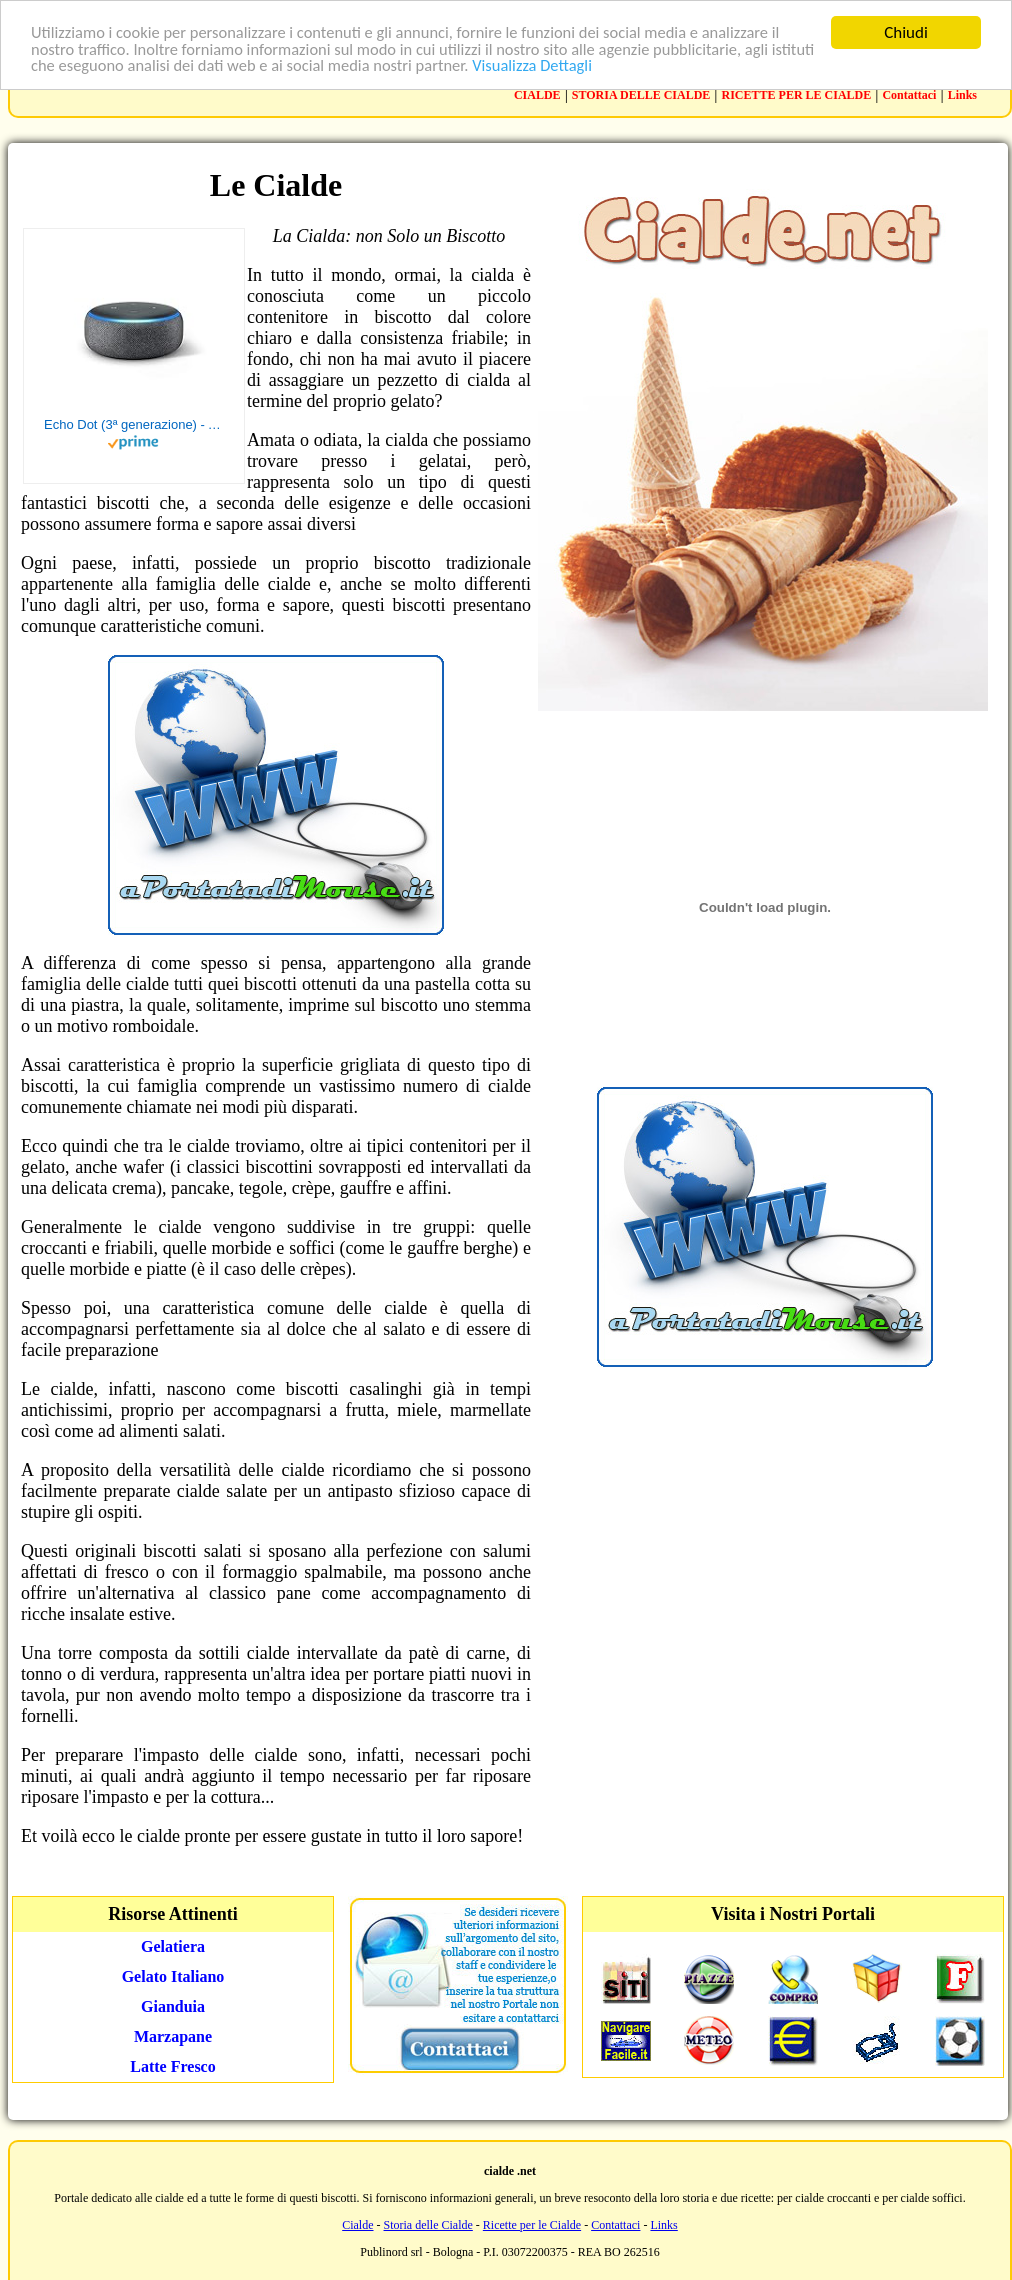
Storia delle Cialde (428, 2225)
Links (962, 95)
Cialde (357, 2225)
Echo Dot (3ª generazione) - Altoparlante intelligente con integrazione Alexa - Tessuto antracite (134, 424)
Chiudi (906, 32)
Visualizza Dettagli (596, 67)
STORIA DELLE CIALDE (641, 95)
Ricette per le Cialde (532, 2225)
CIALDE (537, 95)
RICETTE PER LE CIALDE (797, 95)
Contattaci (909, 95)
